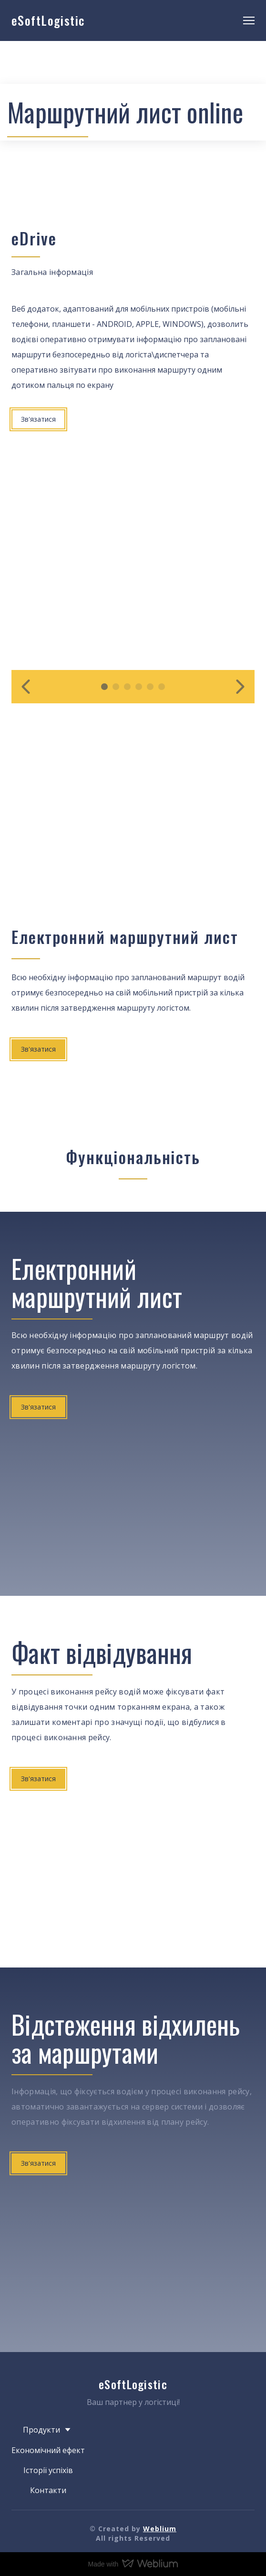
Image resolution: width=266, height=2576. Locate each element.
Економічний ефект (48, 2450)
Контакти (48, 2490)
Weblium (159, 2528)
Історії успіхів (48, 2470)
